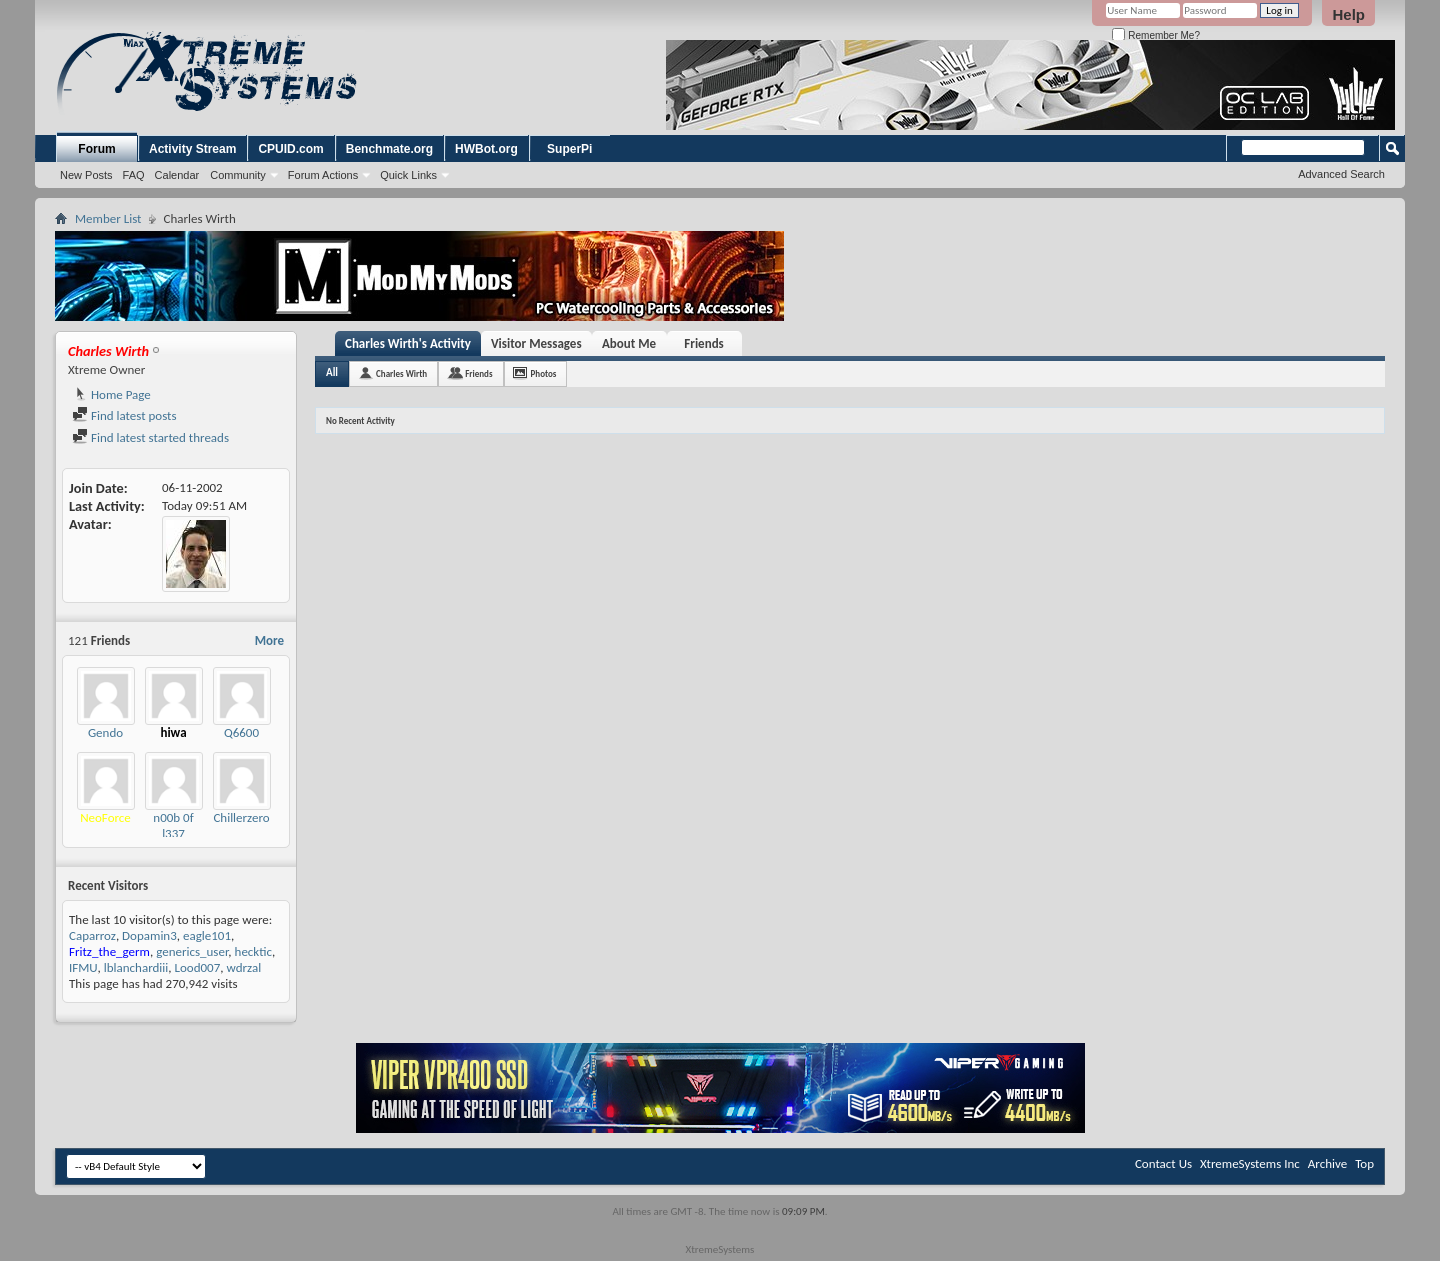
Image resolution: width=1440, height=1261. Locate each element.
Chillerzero (241, 817)
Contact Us (1163, 1163)
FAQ (134, 175)
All (332, 372)
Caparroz (92, 935)
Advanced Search (1341, 174)
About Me (629, 343)
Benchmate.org (389, 149)
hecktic (253, 951)
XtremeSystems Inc (1250, 1163)
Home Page (111, 394)
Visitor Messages (536, 343)
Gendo (105, 732)
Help (1348, 14)
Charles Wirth (401, 373)
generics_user (192, 951)
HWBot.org (486, 149)
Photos (544, 373)
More (269, 640)
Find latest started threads (150, 437)
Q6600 (241, 732)
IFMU (83, 967)
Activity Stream (192, 149)
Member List (108, 218)
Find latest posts (124, 415)
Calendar (177, 175)
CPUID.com (290, 149)
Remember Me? (1155, 35)
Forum (96, 149)
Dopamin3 (149, 935)
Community (238, 175)
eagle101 (207, 935)
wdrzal (243, 967)
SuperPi (569, 149)
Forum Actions (323, 175)
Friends (703, 343)
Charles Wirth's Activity (408, 343)
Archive (1327, 1163)
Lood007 (197, 967)
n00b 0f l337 (173, 825)
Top (1364, 1163)
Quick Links (408, 175)
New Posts (86, 175)
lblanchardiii (136, 967)
